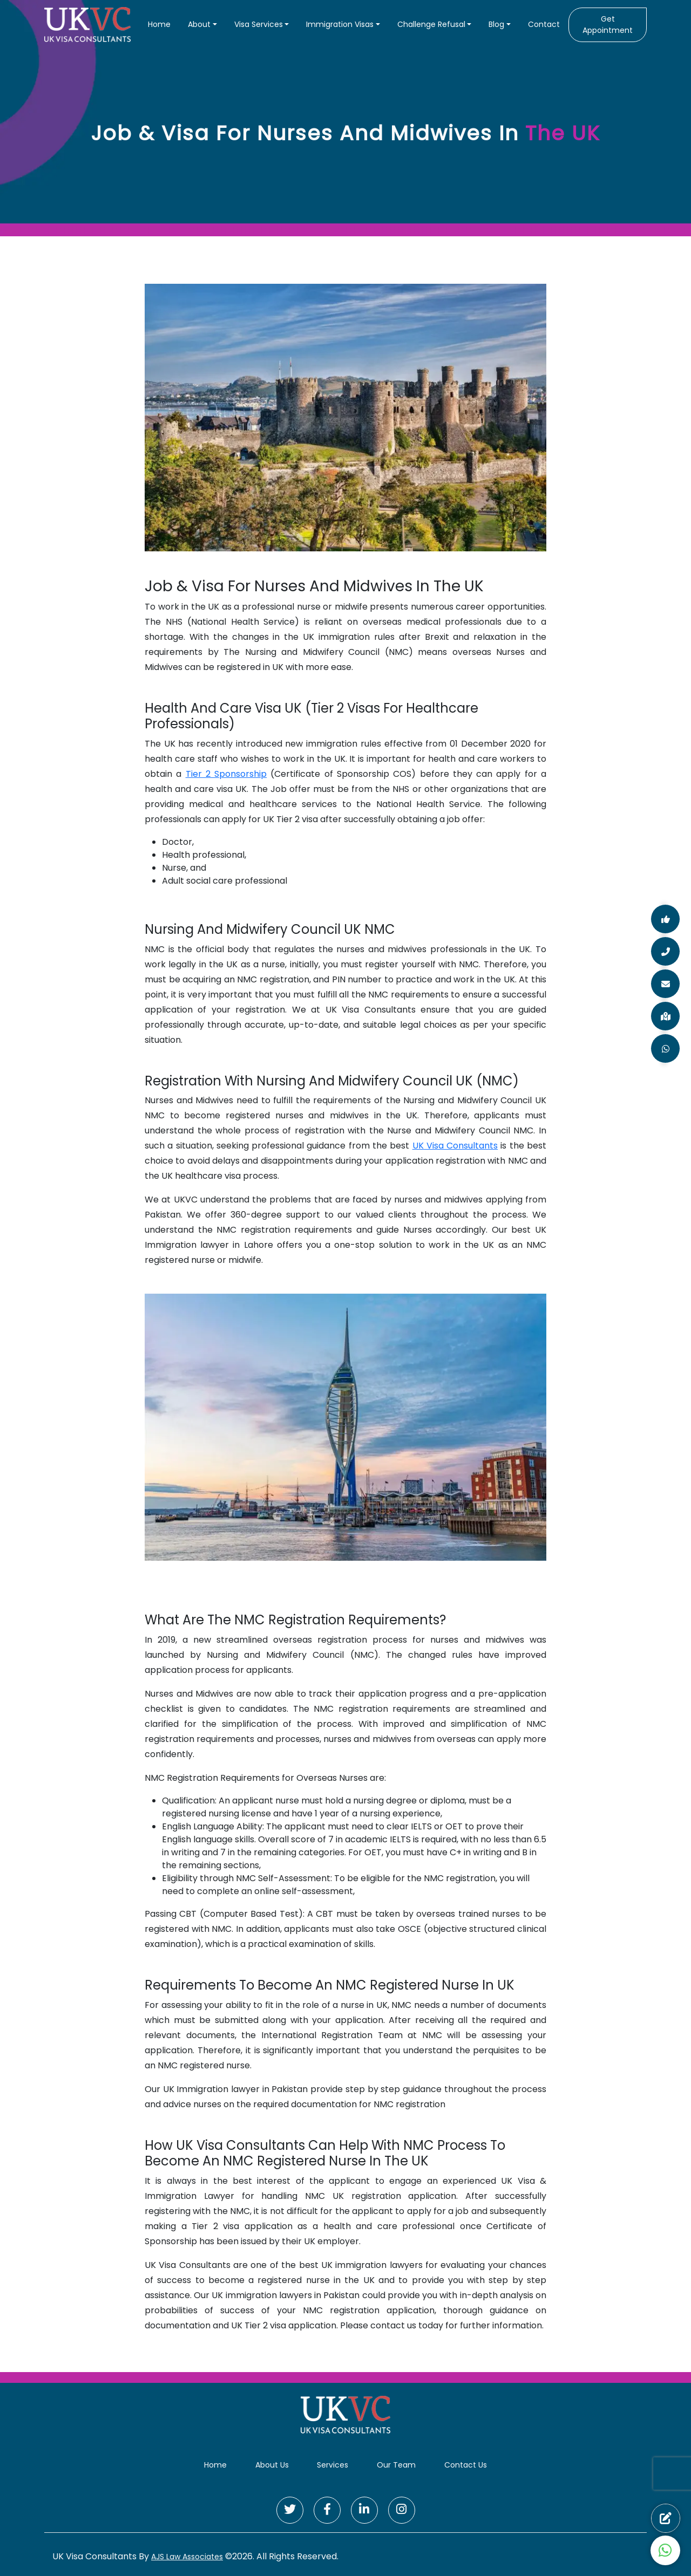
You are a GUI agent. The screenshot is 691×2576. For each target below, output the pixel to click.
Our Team (396, 2464)
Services (332, 2464)
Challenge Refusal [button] (431, 24)
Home (159, 24)
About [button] (199, 24)
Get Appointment (607, 24)
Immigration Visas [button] (340, 24)
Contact (544, 24)
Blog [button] (496, 24)
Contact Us (465, 2464)
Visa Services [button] (258, 24)
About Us (272, 2464)
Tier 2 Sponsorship (226, 774)
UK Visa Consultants (455, 1145)
